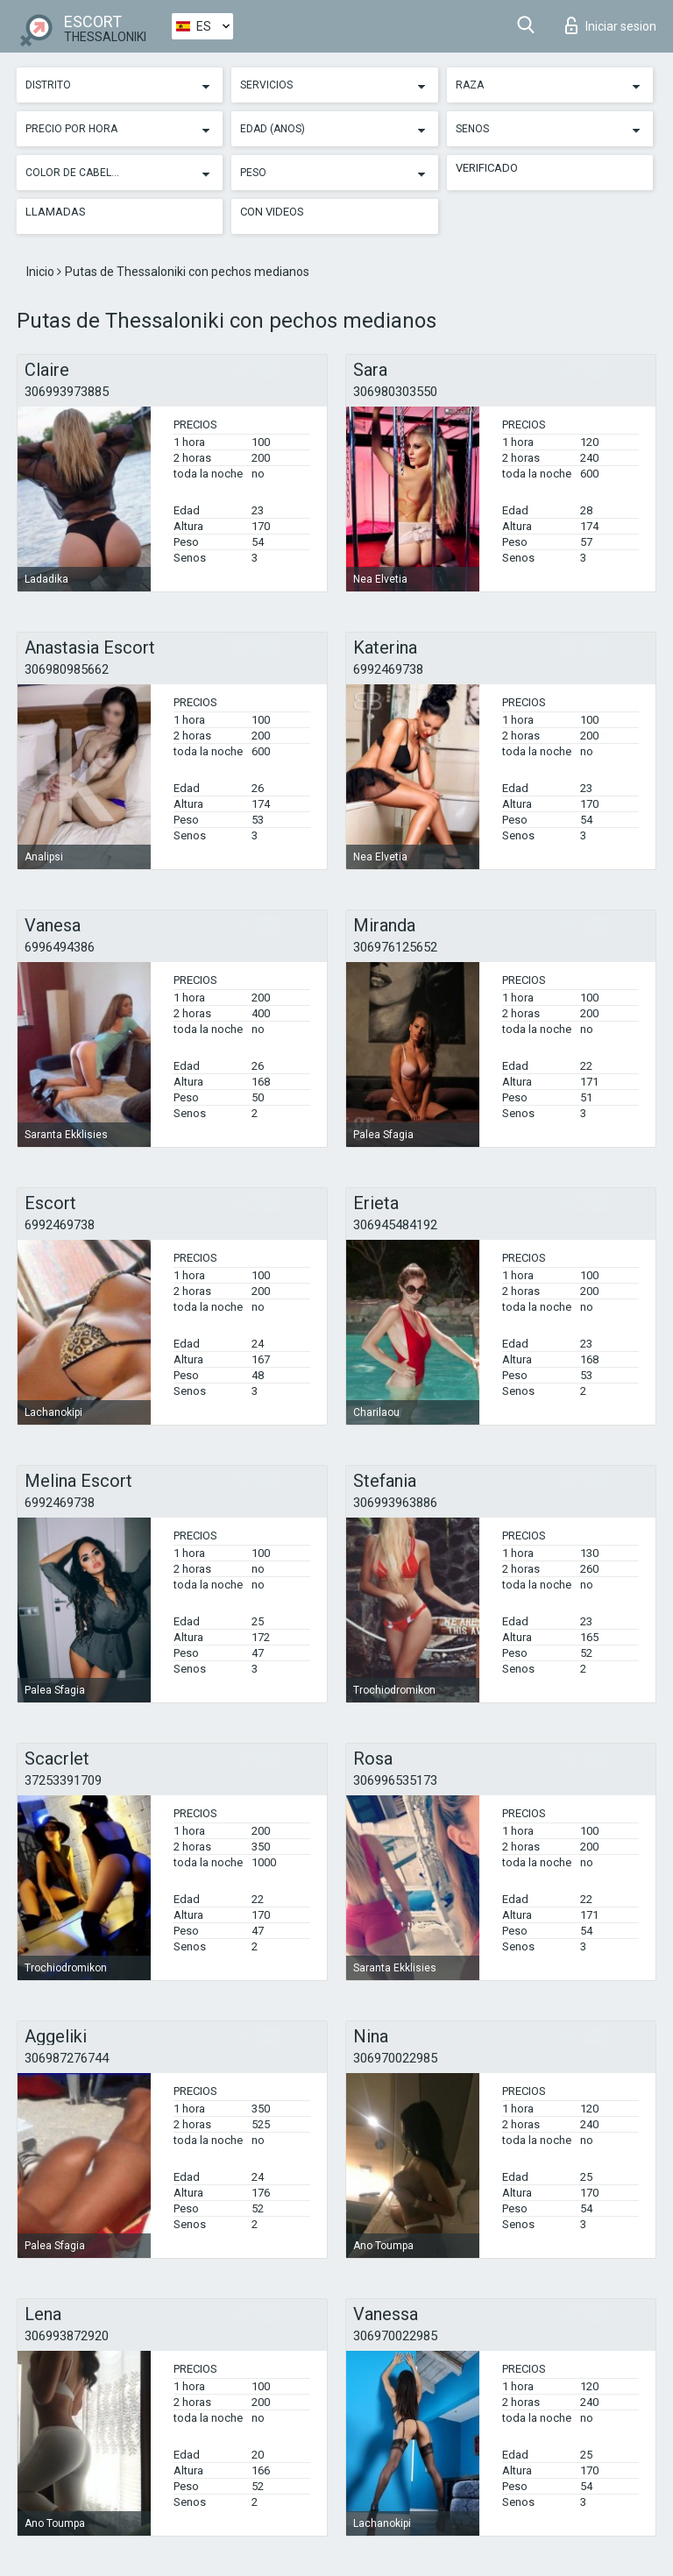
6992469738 (388, 669)
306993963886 (395, 1503)
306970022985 (395, 2058)
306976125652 (395, 947)
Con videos (272, 211)
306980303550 (395, 392)
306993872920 (67, 2336)
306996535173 (395, 1780)
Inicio (41, 272)
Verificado (487, 167)
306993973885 (67, 392)
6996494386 (60, 947)
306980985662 (67, 669)
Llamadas (55, 211)
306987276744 (67, 2058)
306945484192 (395, 1225)
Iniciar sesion (610, 25)
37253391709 (63, 1780)
